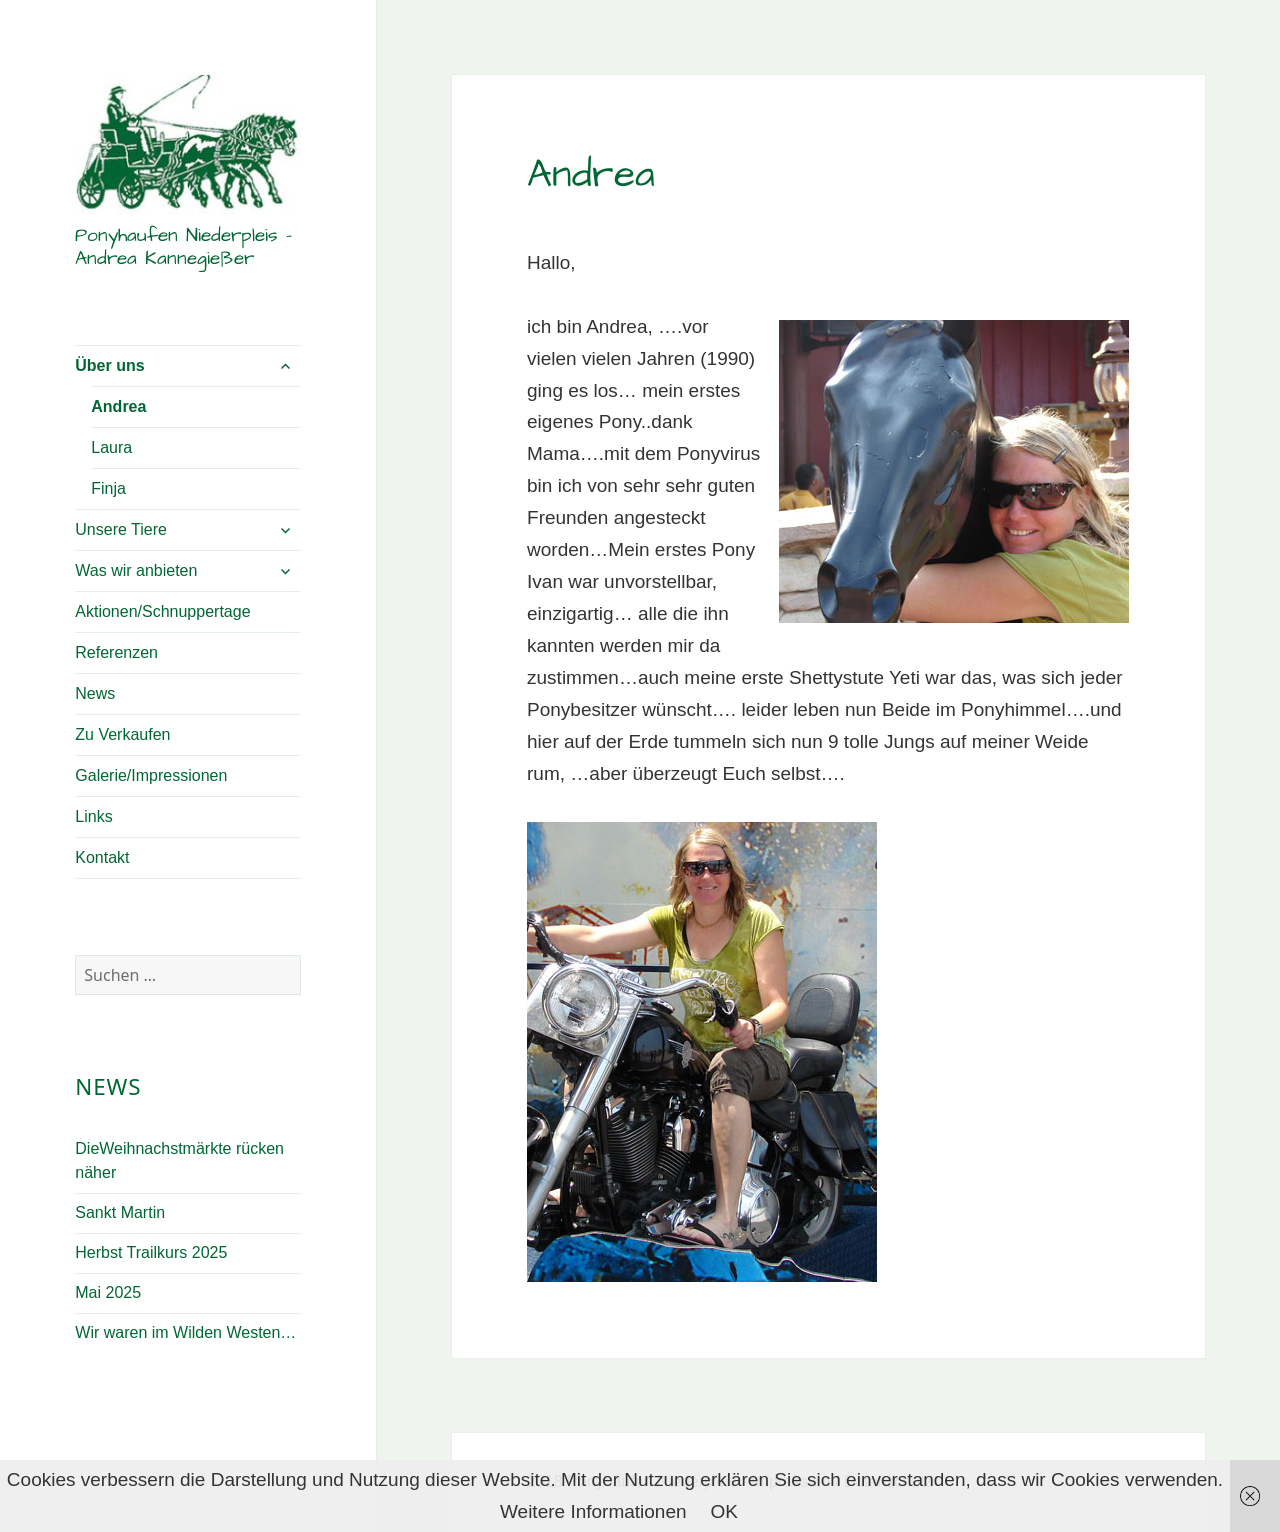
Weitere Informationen (593, 1511)
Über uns (109, 365)
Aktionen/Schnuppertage (162, 611)
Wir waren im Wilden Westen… (185, 1332)
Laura (111, 447)
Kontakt (102, 857)
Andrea (118, 406)
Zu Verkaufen (122, 734)
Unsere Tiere (121, 529)
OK (724, 1511)
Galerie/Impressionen (151, 775)
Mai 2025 (108, 1292)
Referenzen (116, 652)
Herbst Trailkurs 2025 (151, 1252)
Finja (108, 488)
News (95, 693)
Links (93, 816)
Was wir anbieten (136, 570)
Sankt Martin (120, 1212)
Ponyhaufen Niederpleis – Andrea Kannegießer (183, 247)
